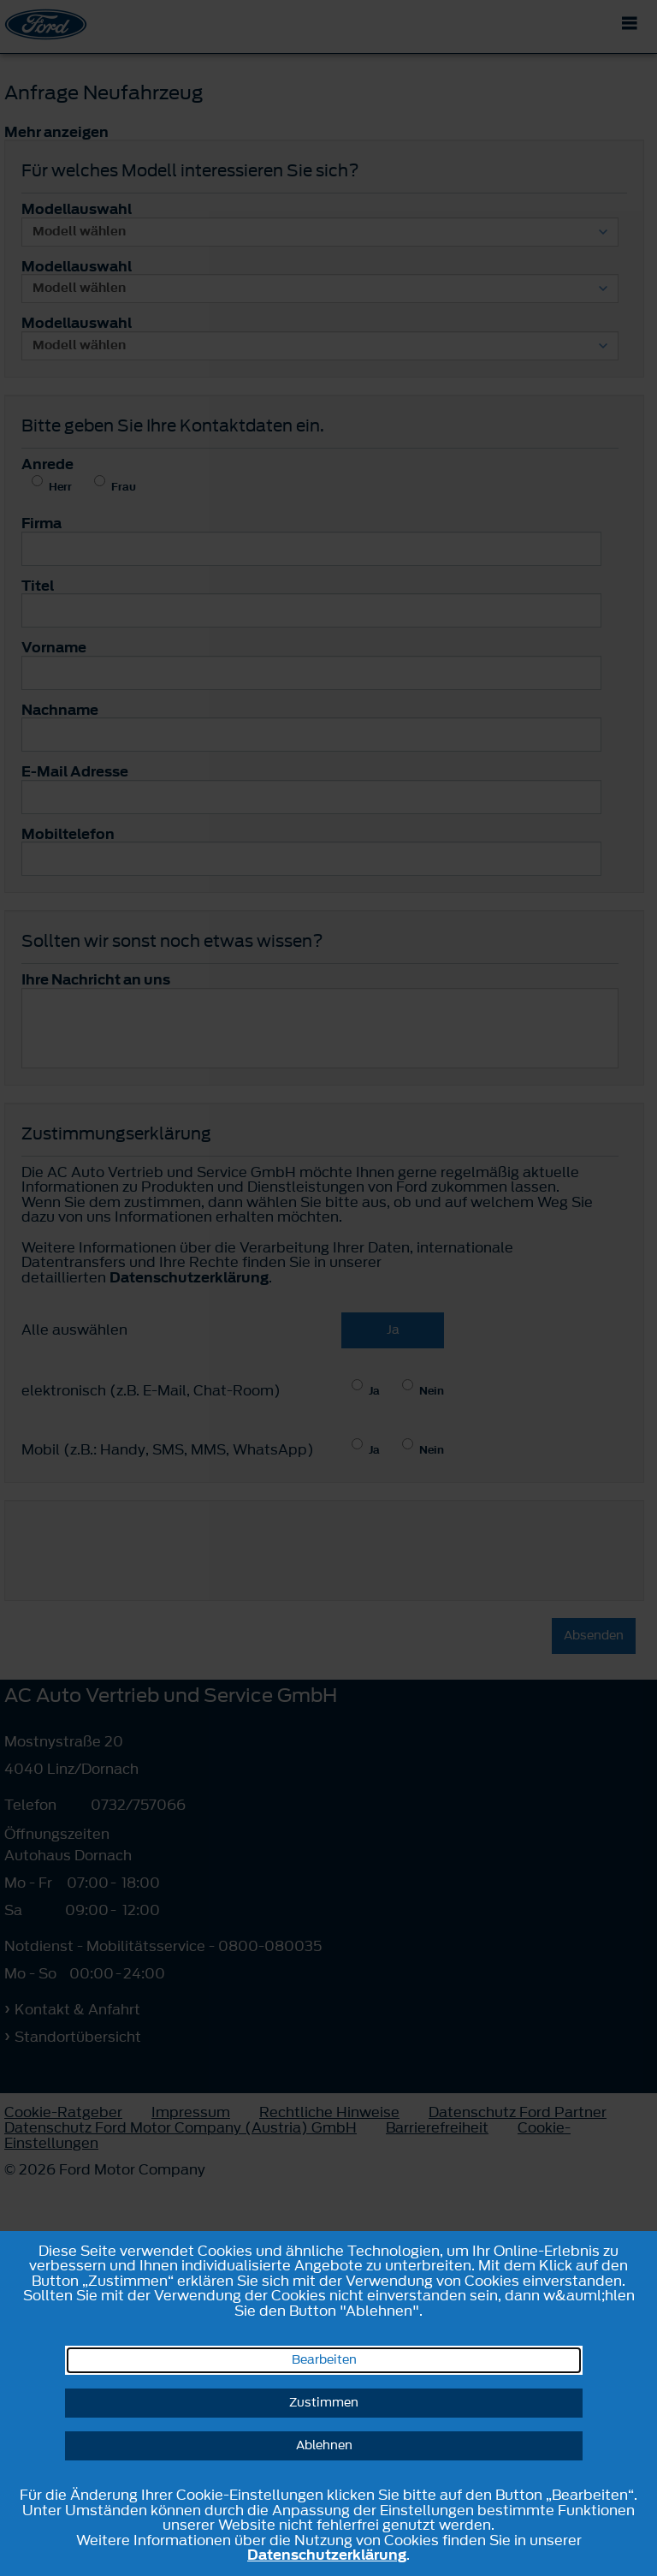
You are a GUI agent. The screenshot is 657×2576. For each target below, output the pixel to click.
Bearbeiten (324, 2360)
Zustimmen (323, 2403)
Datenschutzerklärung (326, 2554)
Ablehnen (324, 2445)
